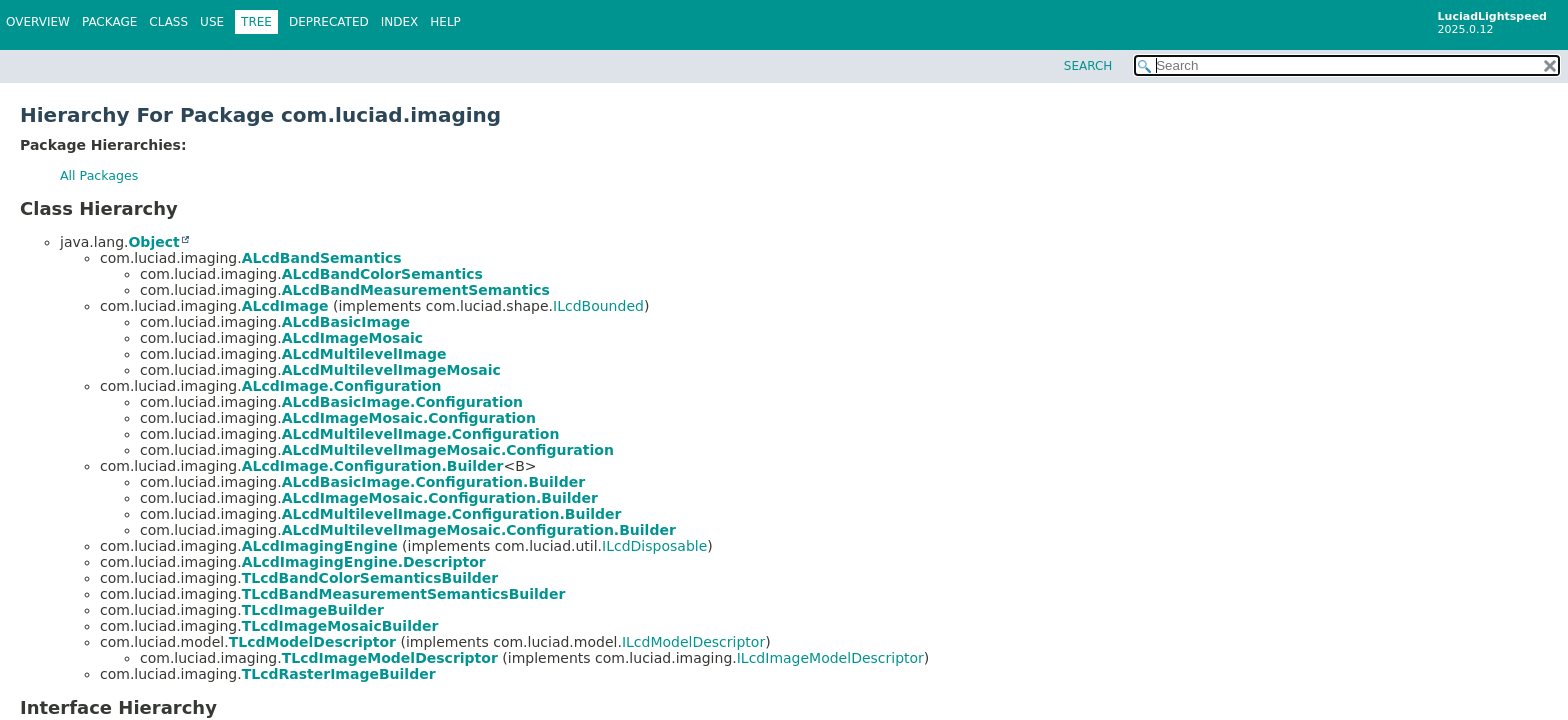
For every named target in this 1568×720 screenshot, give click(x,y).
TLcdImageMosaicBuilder (340, 626)
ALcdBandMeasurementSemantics (416, 290)
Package (109, 22)
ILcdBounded (598, 306)
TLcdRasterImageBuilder (339, 674)
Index (400, 22)
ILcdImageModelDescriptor (830, 658)
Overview (38, 22)
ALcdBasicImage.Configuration (402, 402)
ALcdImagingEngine (320, 546)
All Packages (99, 175)
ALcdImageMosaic (352, 338)
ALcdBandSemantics (322, 258)
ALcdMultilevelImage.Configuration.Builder (452, 514)
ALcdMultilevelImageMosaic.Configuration (448, 450)
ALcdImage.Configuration (342, 386)
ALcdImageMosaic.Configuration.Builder (440, 498)
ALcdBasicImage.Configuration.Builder (433, 482)
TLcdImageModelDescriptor (390, 658)
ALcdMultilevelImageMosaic (391, 370)
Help (445, 22)
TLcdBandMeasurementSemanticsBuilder (404, 594)
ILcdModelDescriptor (693, 642)
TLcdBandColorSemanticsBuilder (370, 578)
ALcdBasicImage (346, 322)
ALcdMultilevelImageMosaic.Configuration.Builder (479, 530)
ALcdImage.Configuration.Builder (373, 466)
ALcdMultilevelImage (364, 354)
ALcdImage (285, 306)
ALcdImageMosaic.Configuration (409, 418)
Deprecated (329, 22)
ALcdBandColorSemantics (382, 274)
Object (153, 242)
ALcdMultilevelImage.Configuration (421, 434)
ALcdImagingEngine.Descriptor (364, 562)
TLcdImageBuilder (313, 610)
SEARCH (1088, 66)
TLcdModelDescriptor (312, 642)
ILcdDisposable (654, 546)
